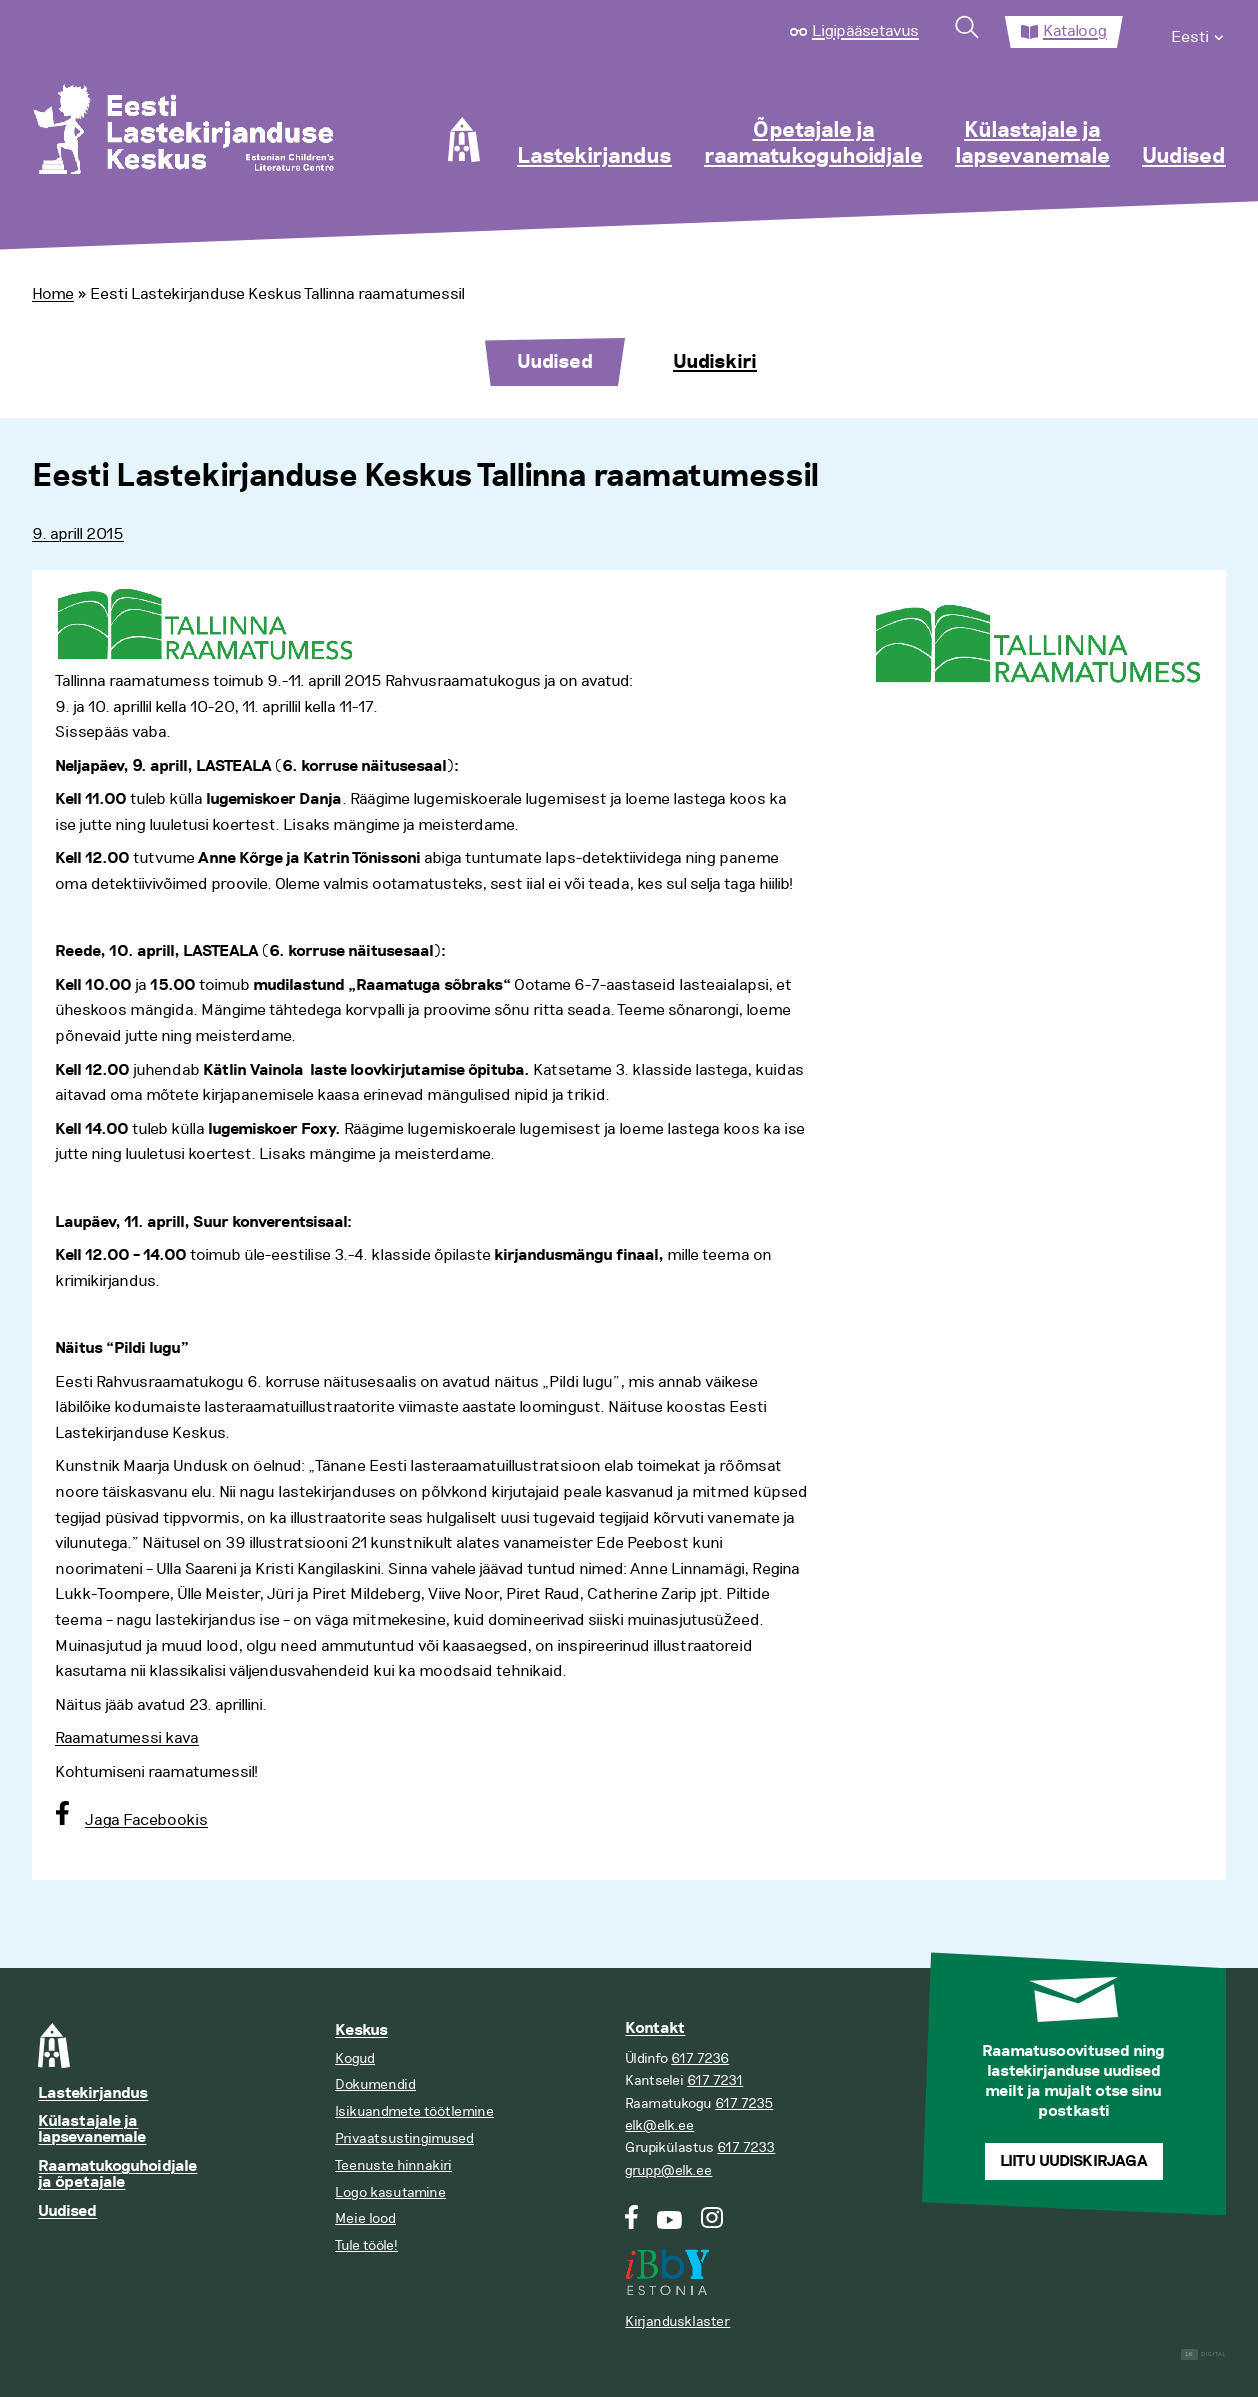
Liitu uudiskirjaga (1074, 2161)
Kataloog (1075, 31)
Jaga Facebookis (146, 1820)
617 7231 (715, 2080)
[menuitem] (1198, 32)
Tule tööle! (366, 2245)
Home (53, 294)
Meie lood (365, 2218)
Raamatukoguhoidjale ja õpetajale (117, 2174)
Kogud (355, 2058)
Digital (1203, 2354)
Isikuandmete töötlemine (414, 2111)
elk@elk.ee (659, 2125)
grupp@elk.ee (668, 2170)
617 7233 (746, 2147)
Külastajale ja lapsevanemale (1032, 144)
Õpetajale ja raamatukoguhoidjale (813, 144)
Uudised (1184, 157)
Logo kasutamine (390, 2192)
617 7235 (744, 2103)
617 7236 (700, 2058)
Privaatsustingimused (404, 2138)
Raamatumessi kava (127, 1738)
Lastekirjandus (594, 157)
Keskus (361, 2030)
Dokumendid (375, 2084)
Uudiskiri (715, 362)
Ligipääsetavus (865, 31)
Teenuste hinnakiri (393, 2165)
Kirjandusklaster (677, 2321)
